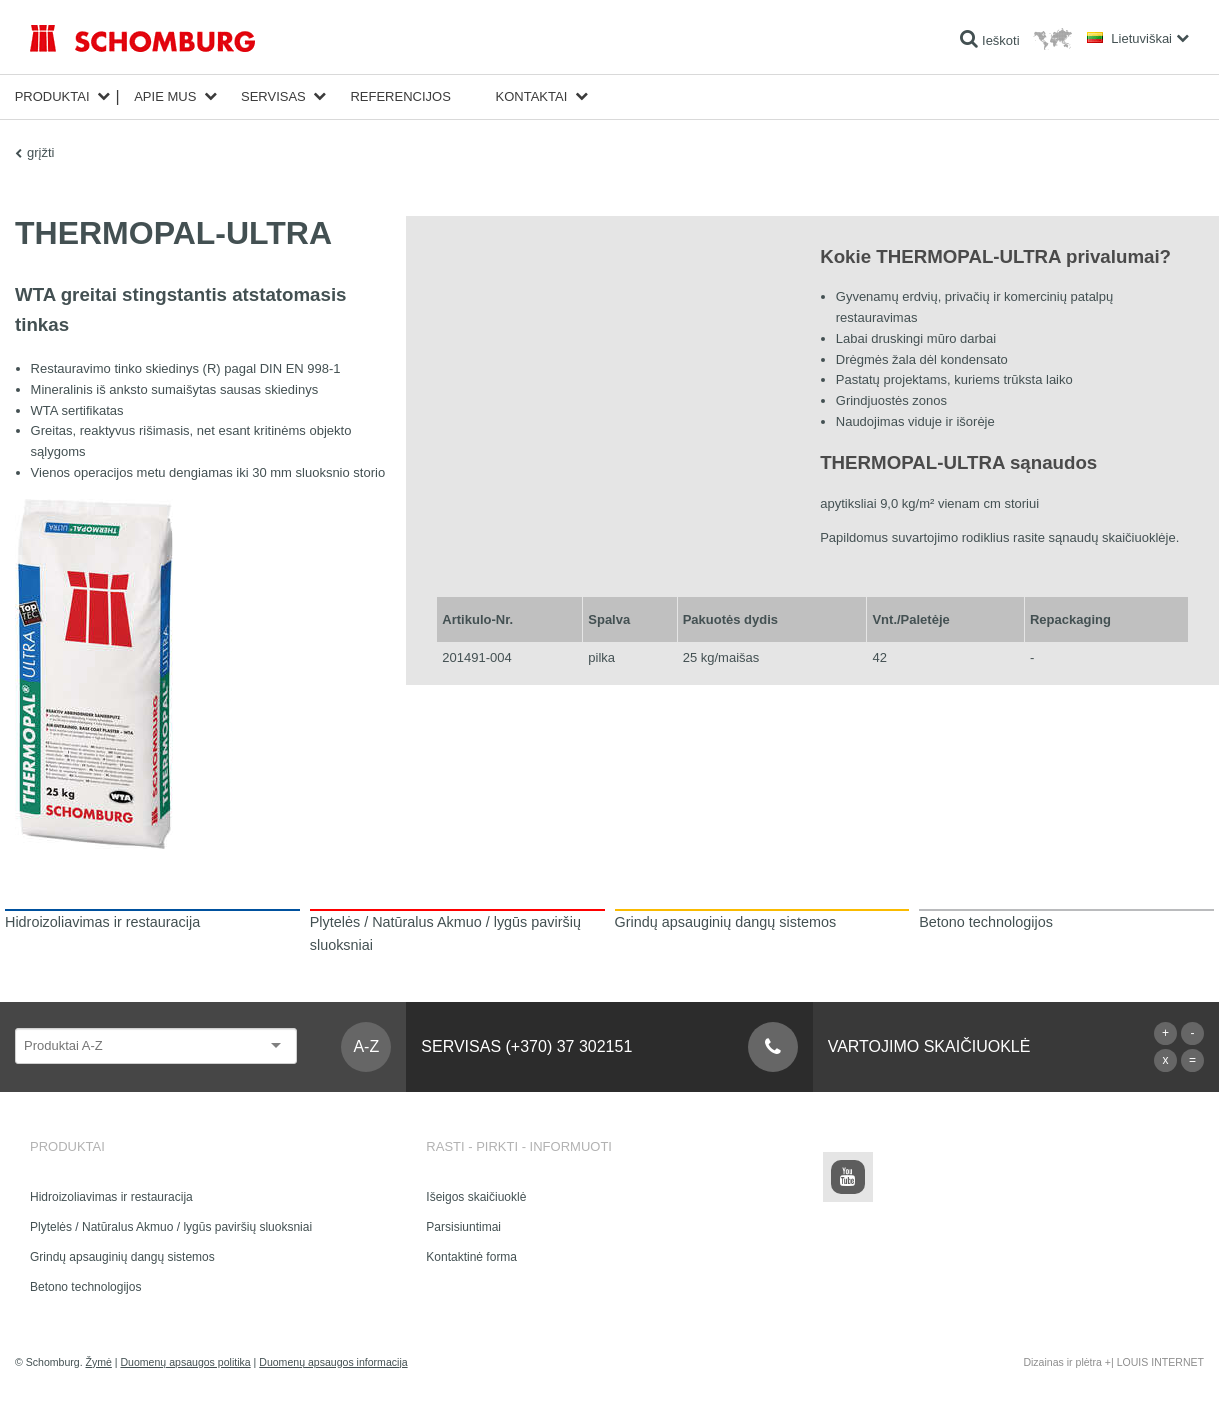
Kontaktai (532, 96)
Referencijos (400, 96)
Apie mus (165, 96)
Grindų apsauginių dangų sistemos (122, 1257)
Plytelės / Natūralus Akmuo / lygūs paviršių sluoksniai (171, 1227)
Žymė (99, 1362)
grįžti (40, 152)
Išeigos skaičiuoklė (476, 1197)
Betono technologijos (85, 1287)
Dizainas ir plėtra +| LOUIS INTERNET (1113, 1362)
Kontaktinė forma (471, 1257)
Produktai (52, 96)
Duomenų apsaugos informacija (333, 1362)
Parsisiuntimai (463, 1227)
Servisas (273, 96)
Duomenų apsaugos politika (185, 1362)
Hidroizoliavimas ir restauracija (111, 1197)
